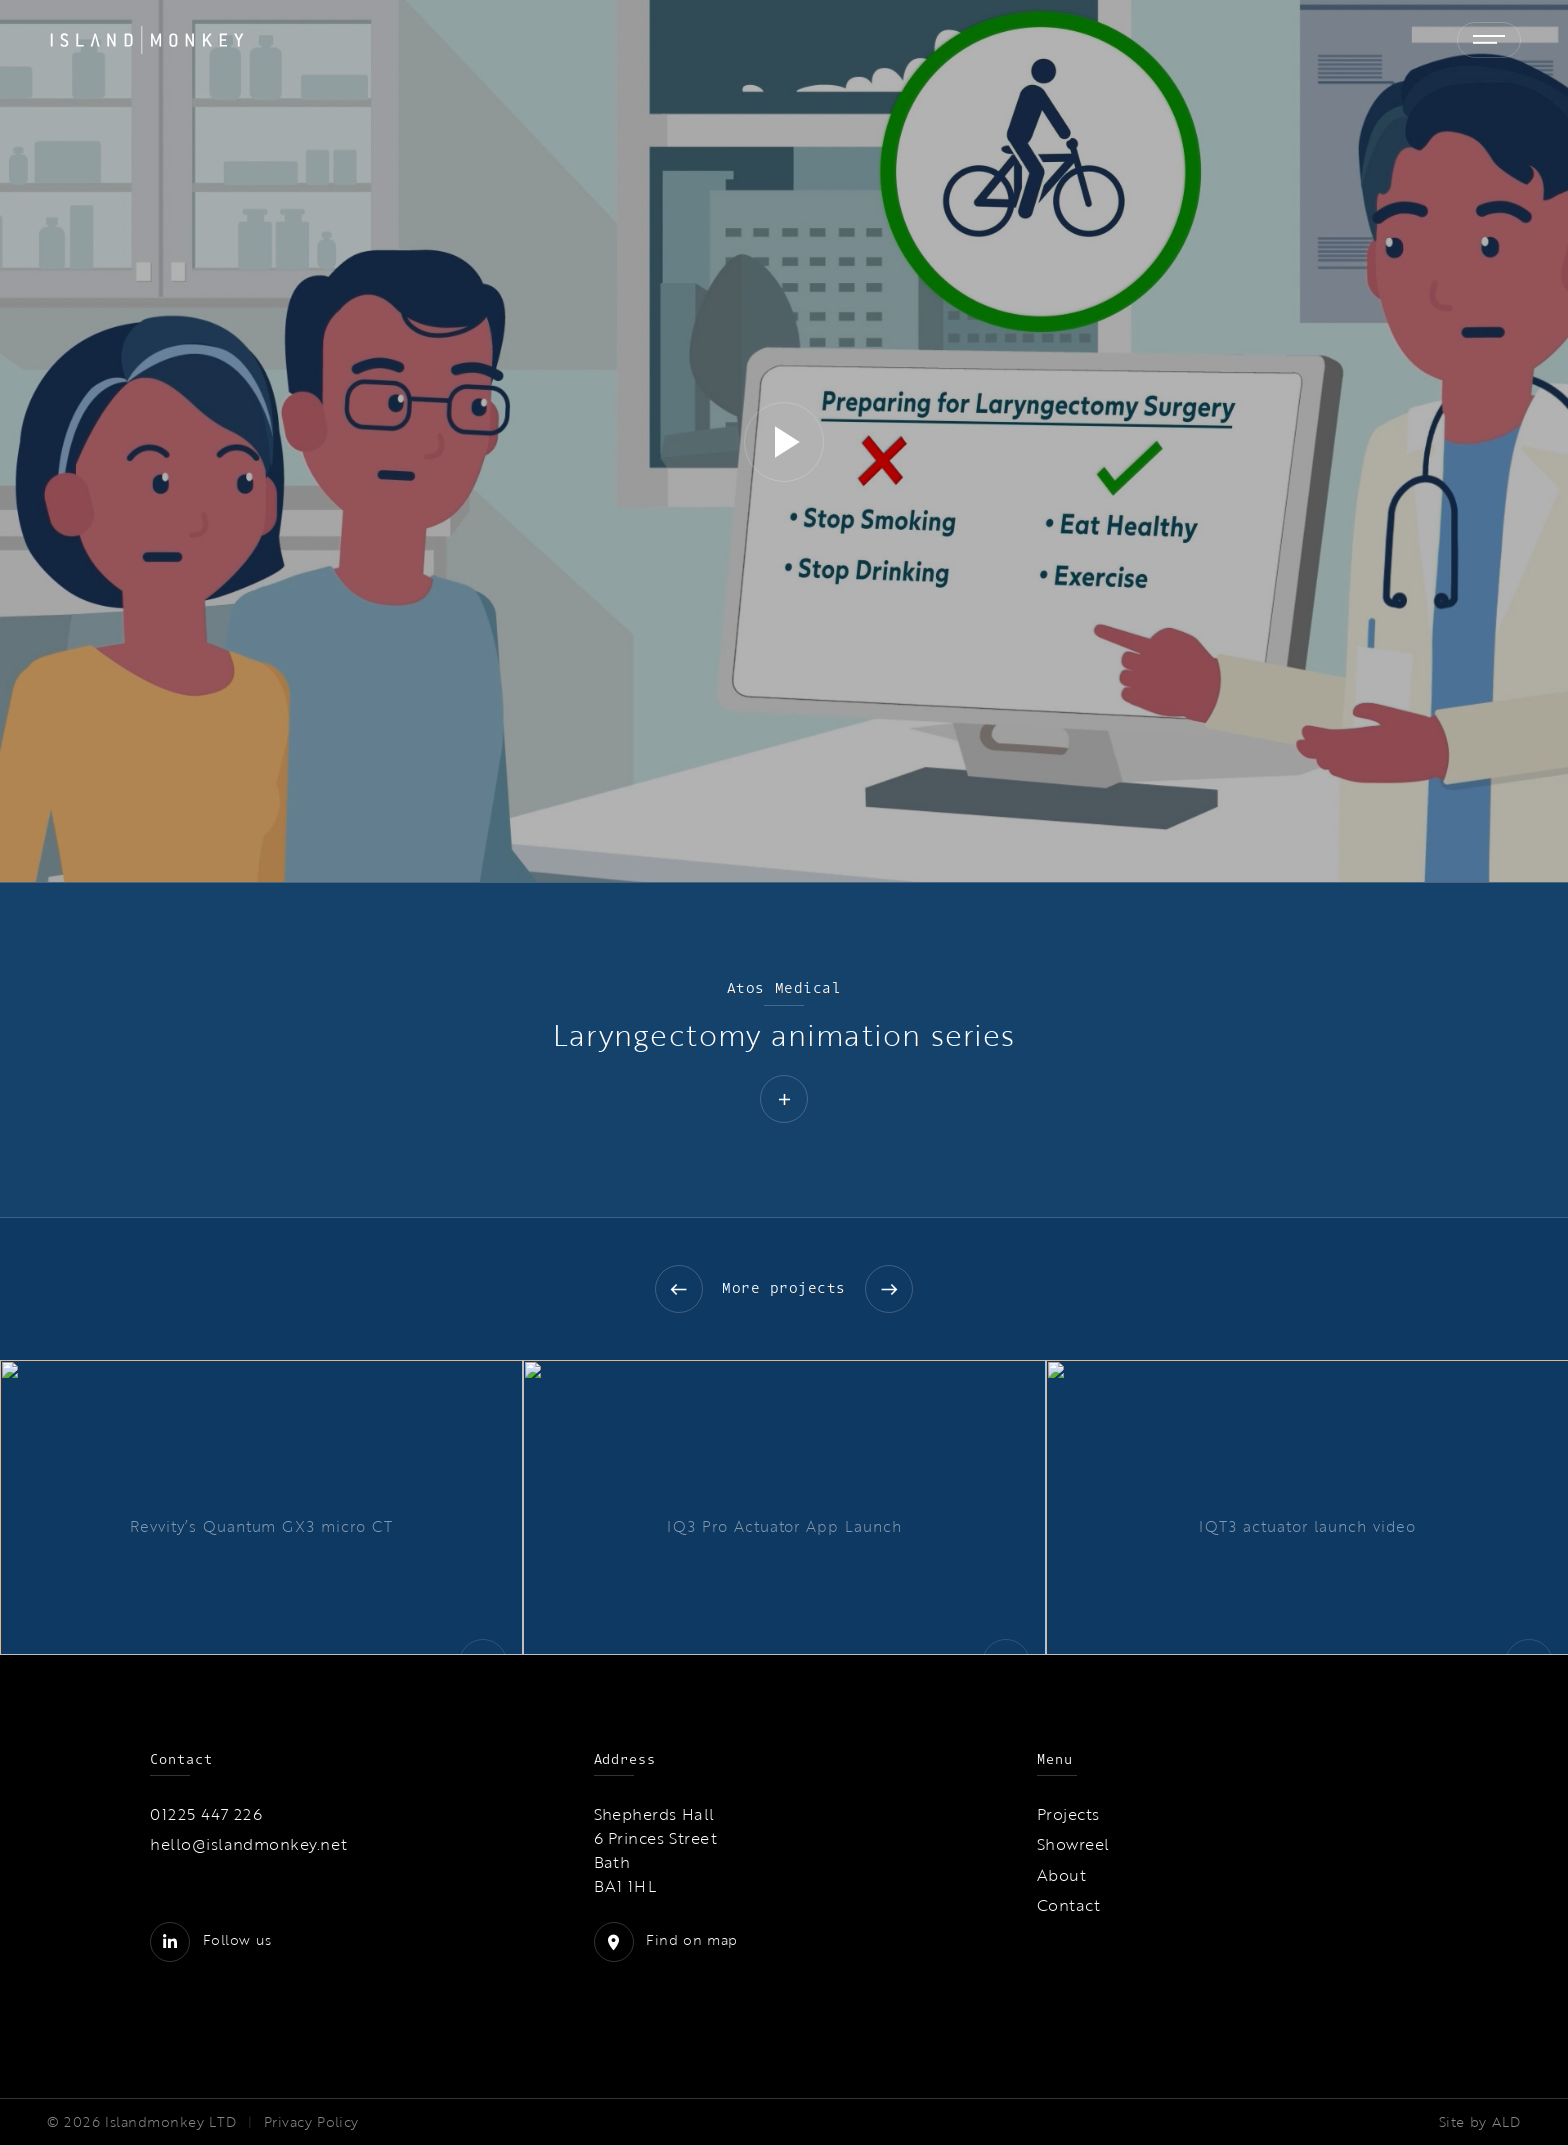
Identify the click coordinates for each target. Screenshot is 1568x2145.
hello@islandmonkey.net (249, 1844)
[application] (784, 441)
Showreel (1073, 1844)
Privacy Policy (311, 2122)
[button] (784, 442)
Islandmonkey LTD (170, 2122)
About (1061, 1875)
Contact (1068, 1905)
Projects (1068, 1814)
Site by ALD (1480, 2122)
